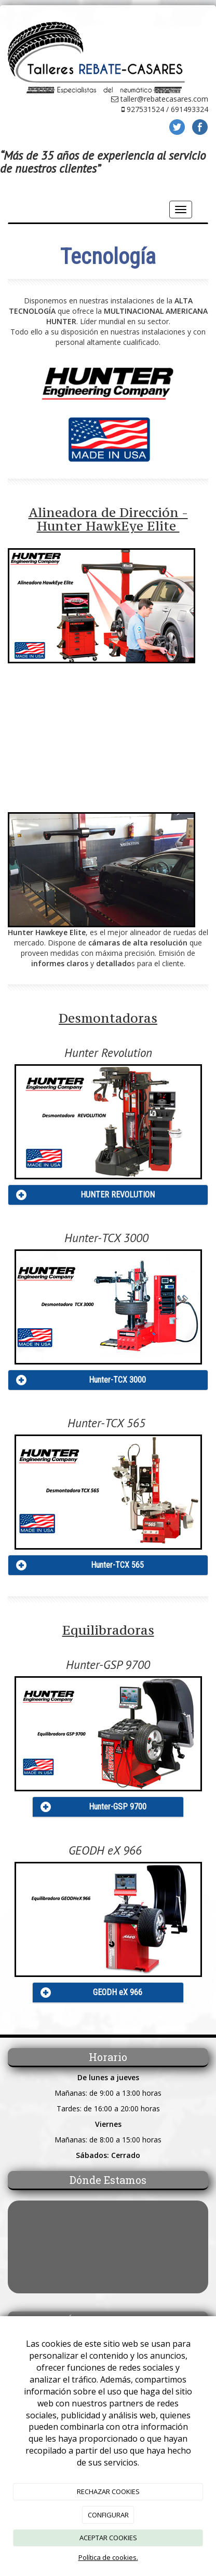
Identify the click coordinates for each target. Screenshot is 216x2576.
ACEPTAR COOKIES (108, 2537)
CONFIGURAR (108, 2514)
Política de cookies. (108, 2557)
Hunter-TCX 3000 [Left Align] (117, 1380)
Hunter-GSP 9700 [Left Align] (117, 1807)
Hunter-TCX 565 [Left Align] (117, 1565)
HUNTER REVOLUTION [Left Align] (117, 1195)
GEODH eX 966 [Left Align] (117, 1992)
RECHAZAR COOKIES (108, 2491)
